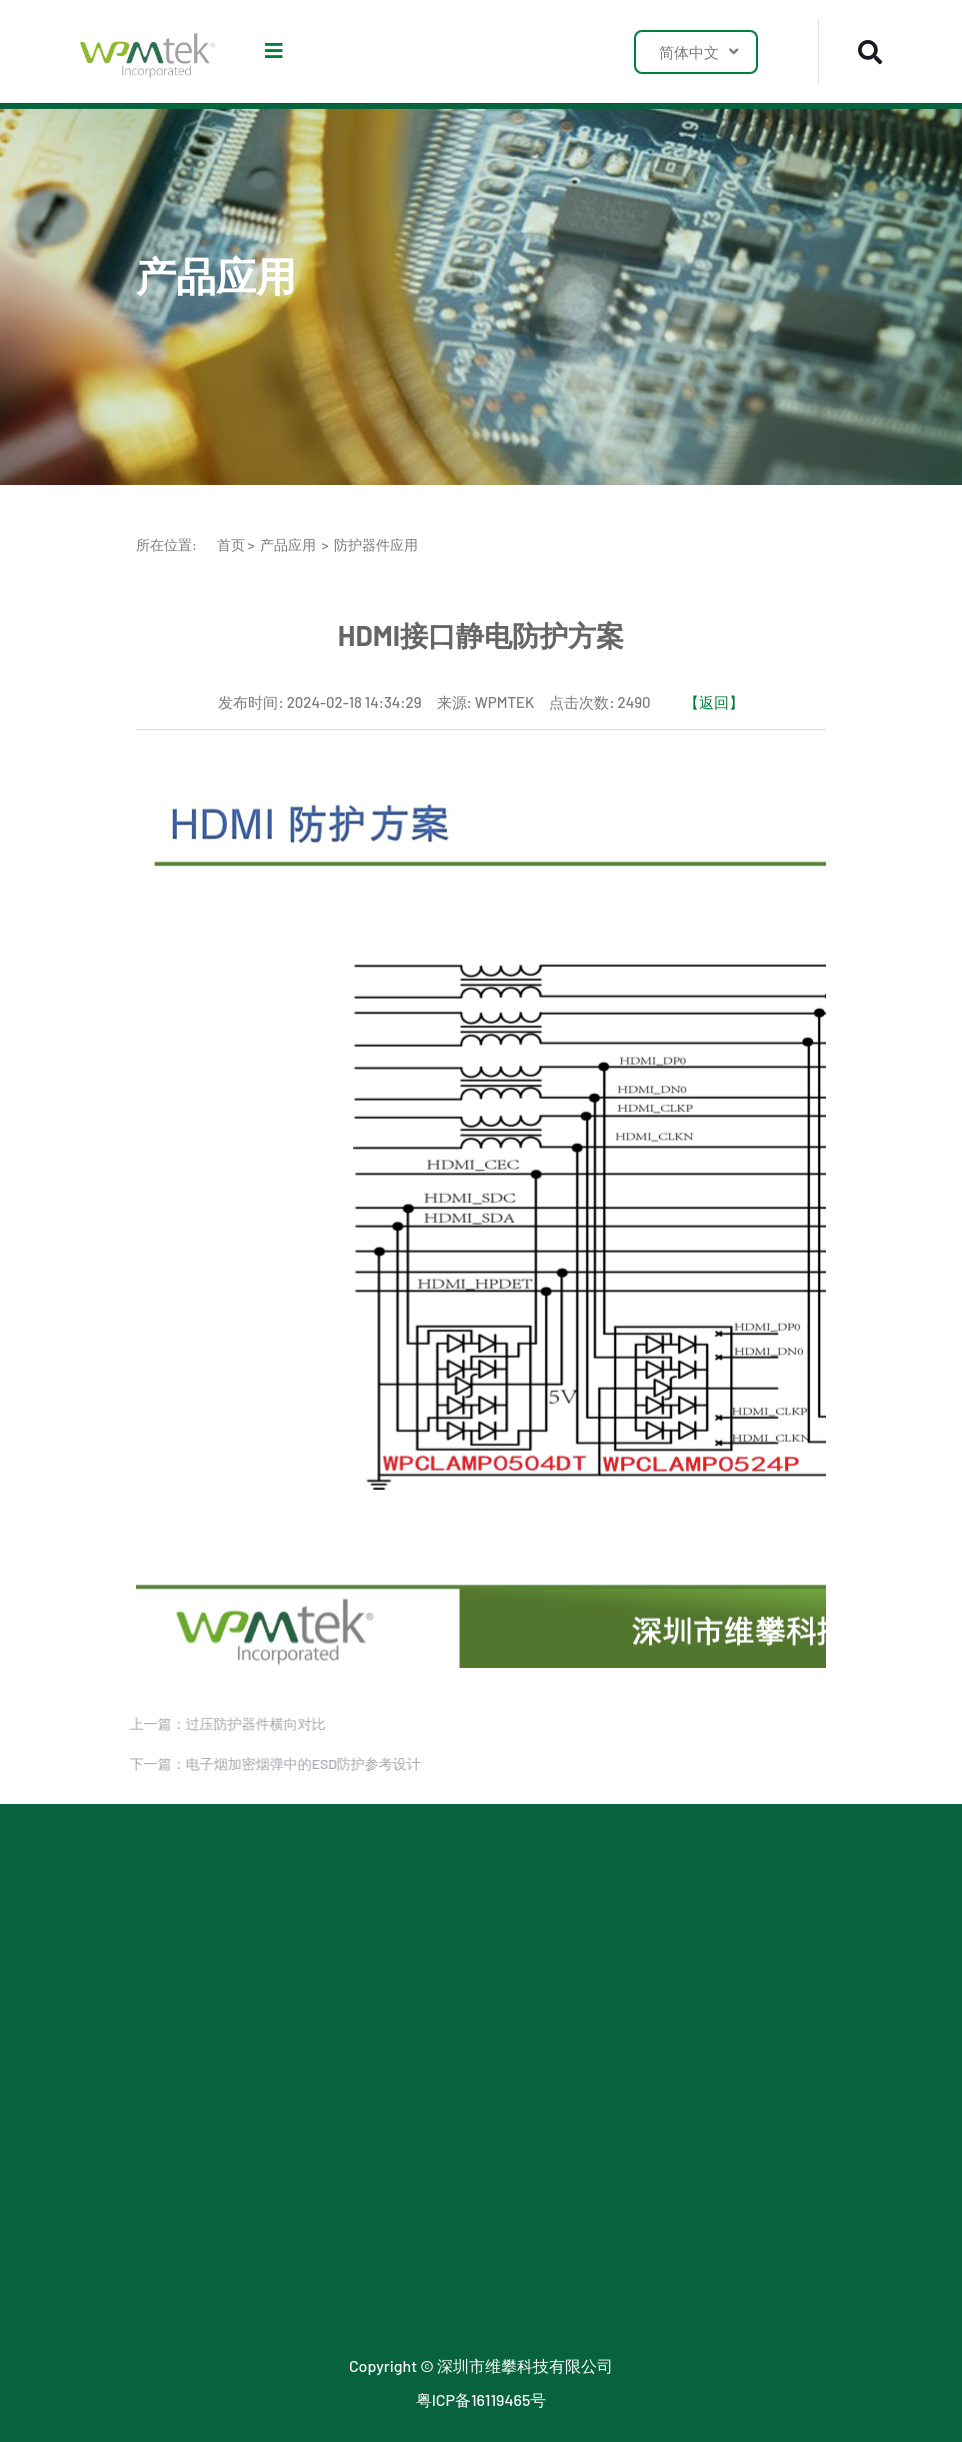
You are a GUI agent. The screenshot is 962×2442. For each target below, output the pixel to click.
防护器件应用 (376, 544)
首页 (231, 544)
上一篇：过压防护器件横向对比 (218, 1723)
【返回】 (714, 702)
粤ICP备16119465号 (481, 2399)
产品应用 (288, 544)
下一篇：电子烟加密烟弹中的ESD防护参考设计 (265, 1763)
